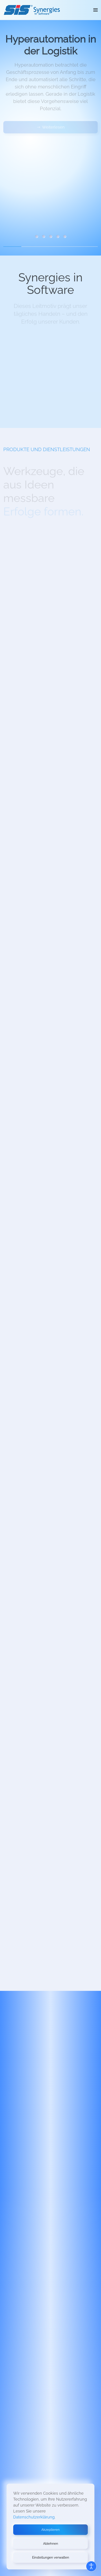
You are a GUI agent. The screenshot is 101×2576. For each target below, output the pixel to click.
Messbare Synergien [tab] (50, 236)
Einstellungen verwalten (50, 2557)
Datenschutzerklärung (34, 2517)
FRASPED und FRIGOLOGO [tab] (64, 236)
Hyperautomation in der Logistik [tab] (36, 236)
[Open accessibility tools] (91, 2566)
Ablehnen (50, 2544)
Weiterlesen (51, 127)
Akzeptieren (50, 2530)
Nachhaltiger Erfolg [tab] (57, 236)
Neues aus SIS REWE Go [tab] (43, 236)
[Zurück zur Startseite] (31, 10)
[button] (95, 10)
